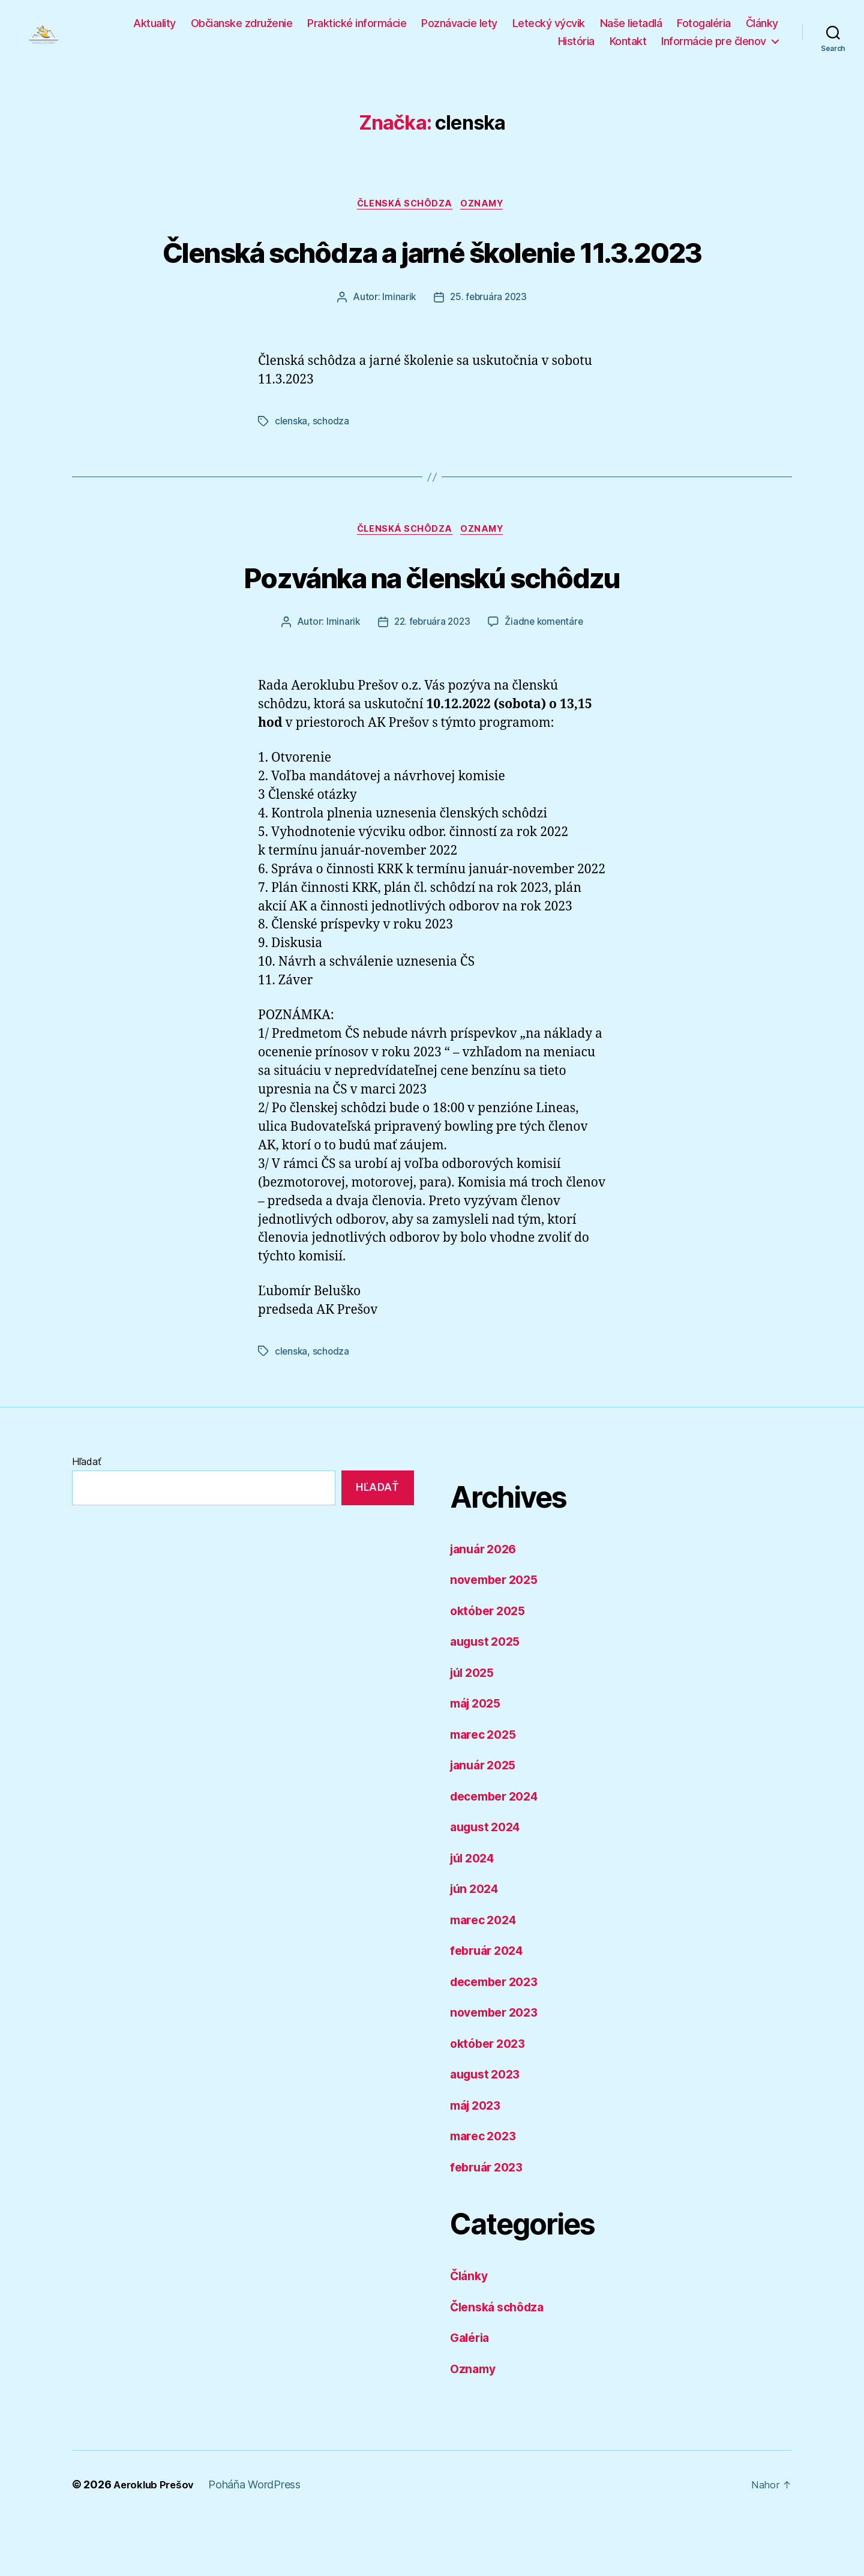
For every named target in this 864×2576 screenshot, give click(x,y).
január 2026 (486, 1606)
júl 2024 (475, 1915)
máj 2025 (478, 1760)
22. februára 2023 (430, 681)
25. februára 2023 (489, 354)
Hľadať (86, 1519)
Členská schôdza (403, 217)
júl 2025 (474, 1730)
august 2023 (488, 2131)
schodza (332, 478)
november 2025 (497, 1637)
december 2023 (498, 2039)
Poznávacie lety (459, 29)
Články (762, 29)
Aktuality (154, 29)
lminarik (397, 354)
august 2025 (488, 1698)
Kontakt (628, 46)
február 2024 (490, 2007)
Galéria (471, 2395)
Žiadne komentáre (546, 681)
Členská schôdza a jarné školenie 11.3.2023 (432, 284)
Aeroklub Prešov (156, 2542)
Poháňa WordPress (259, 2542)
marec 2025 (485, 1791)
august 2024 (488, 1884)
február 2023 (489, 2224)
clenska (291, 478)
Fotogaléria (704, 29)
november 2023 (497, 2069)
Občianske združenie (242, 29)
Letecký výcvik (548, 29)
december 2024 (498, 1853)
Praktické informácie (356, 29)
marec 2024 (486, 1977)
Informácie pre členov (713, 46)
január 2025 (486, 1822)
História (576, 46)
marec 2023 (485, 2193)
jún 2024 (476, 1946)
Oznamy (486, 217)
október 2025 (491, 1668)
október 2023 (491, 2100)
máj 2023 (478, 2162)
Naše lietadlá (631, 29)
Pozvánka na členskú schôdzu (432, 633)
